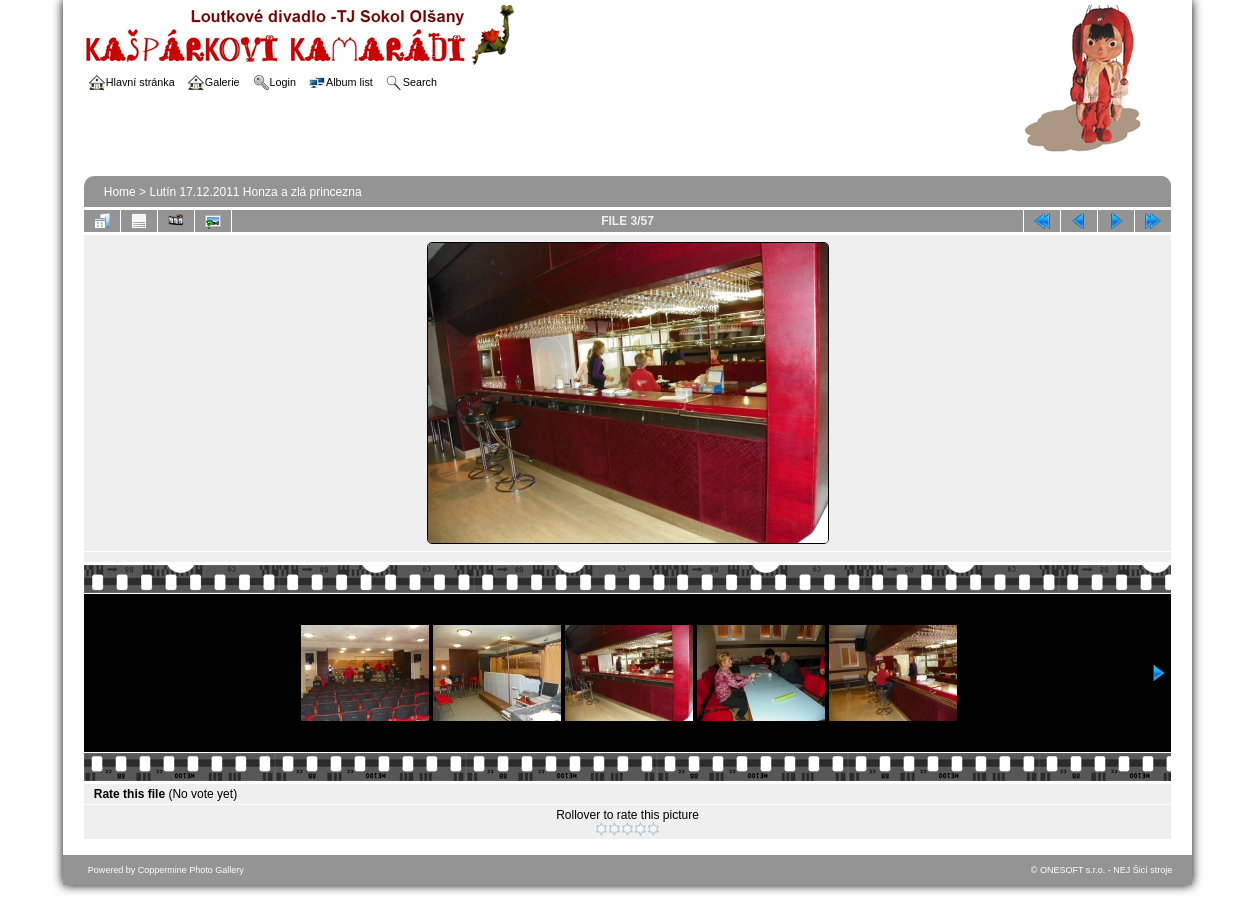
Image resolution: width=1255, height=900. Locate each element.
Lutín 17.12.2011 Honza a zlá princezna (255, 192)
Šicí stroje (1153, 870)
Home (120, 192)
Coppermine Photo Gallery (191, 870)
